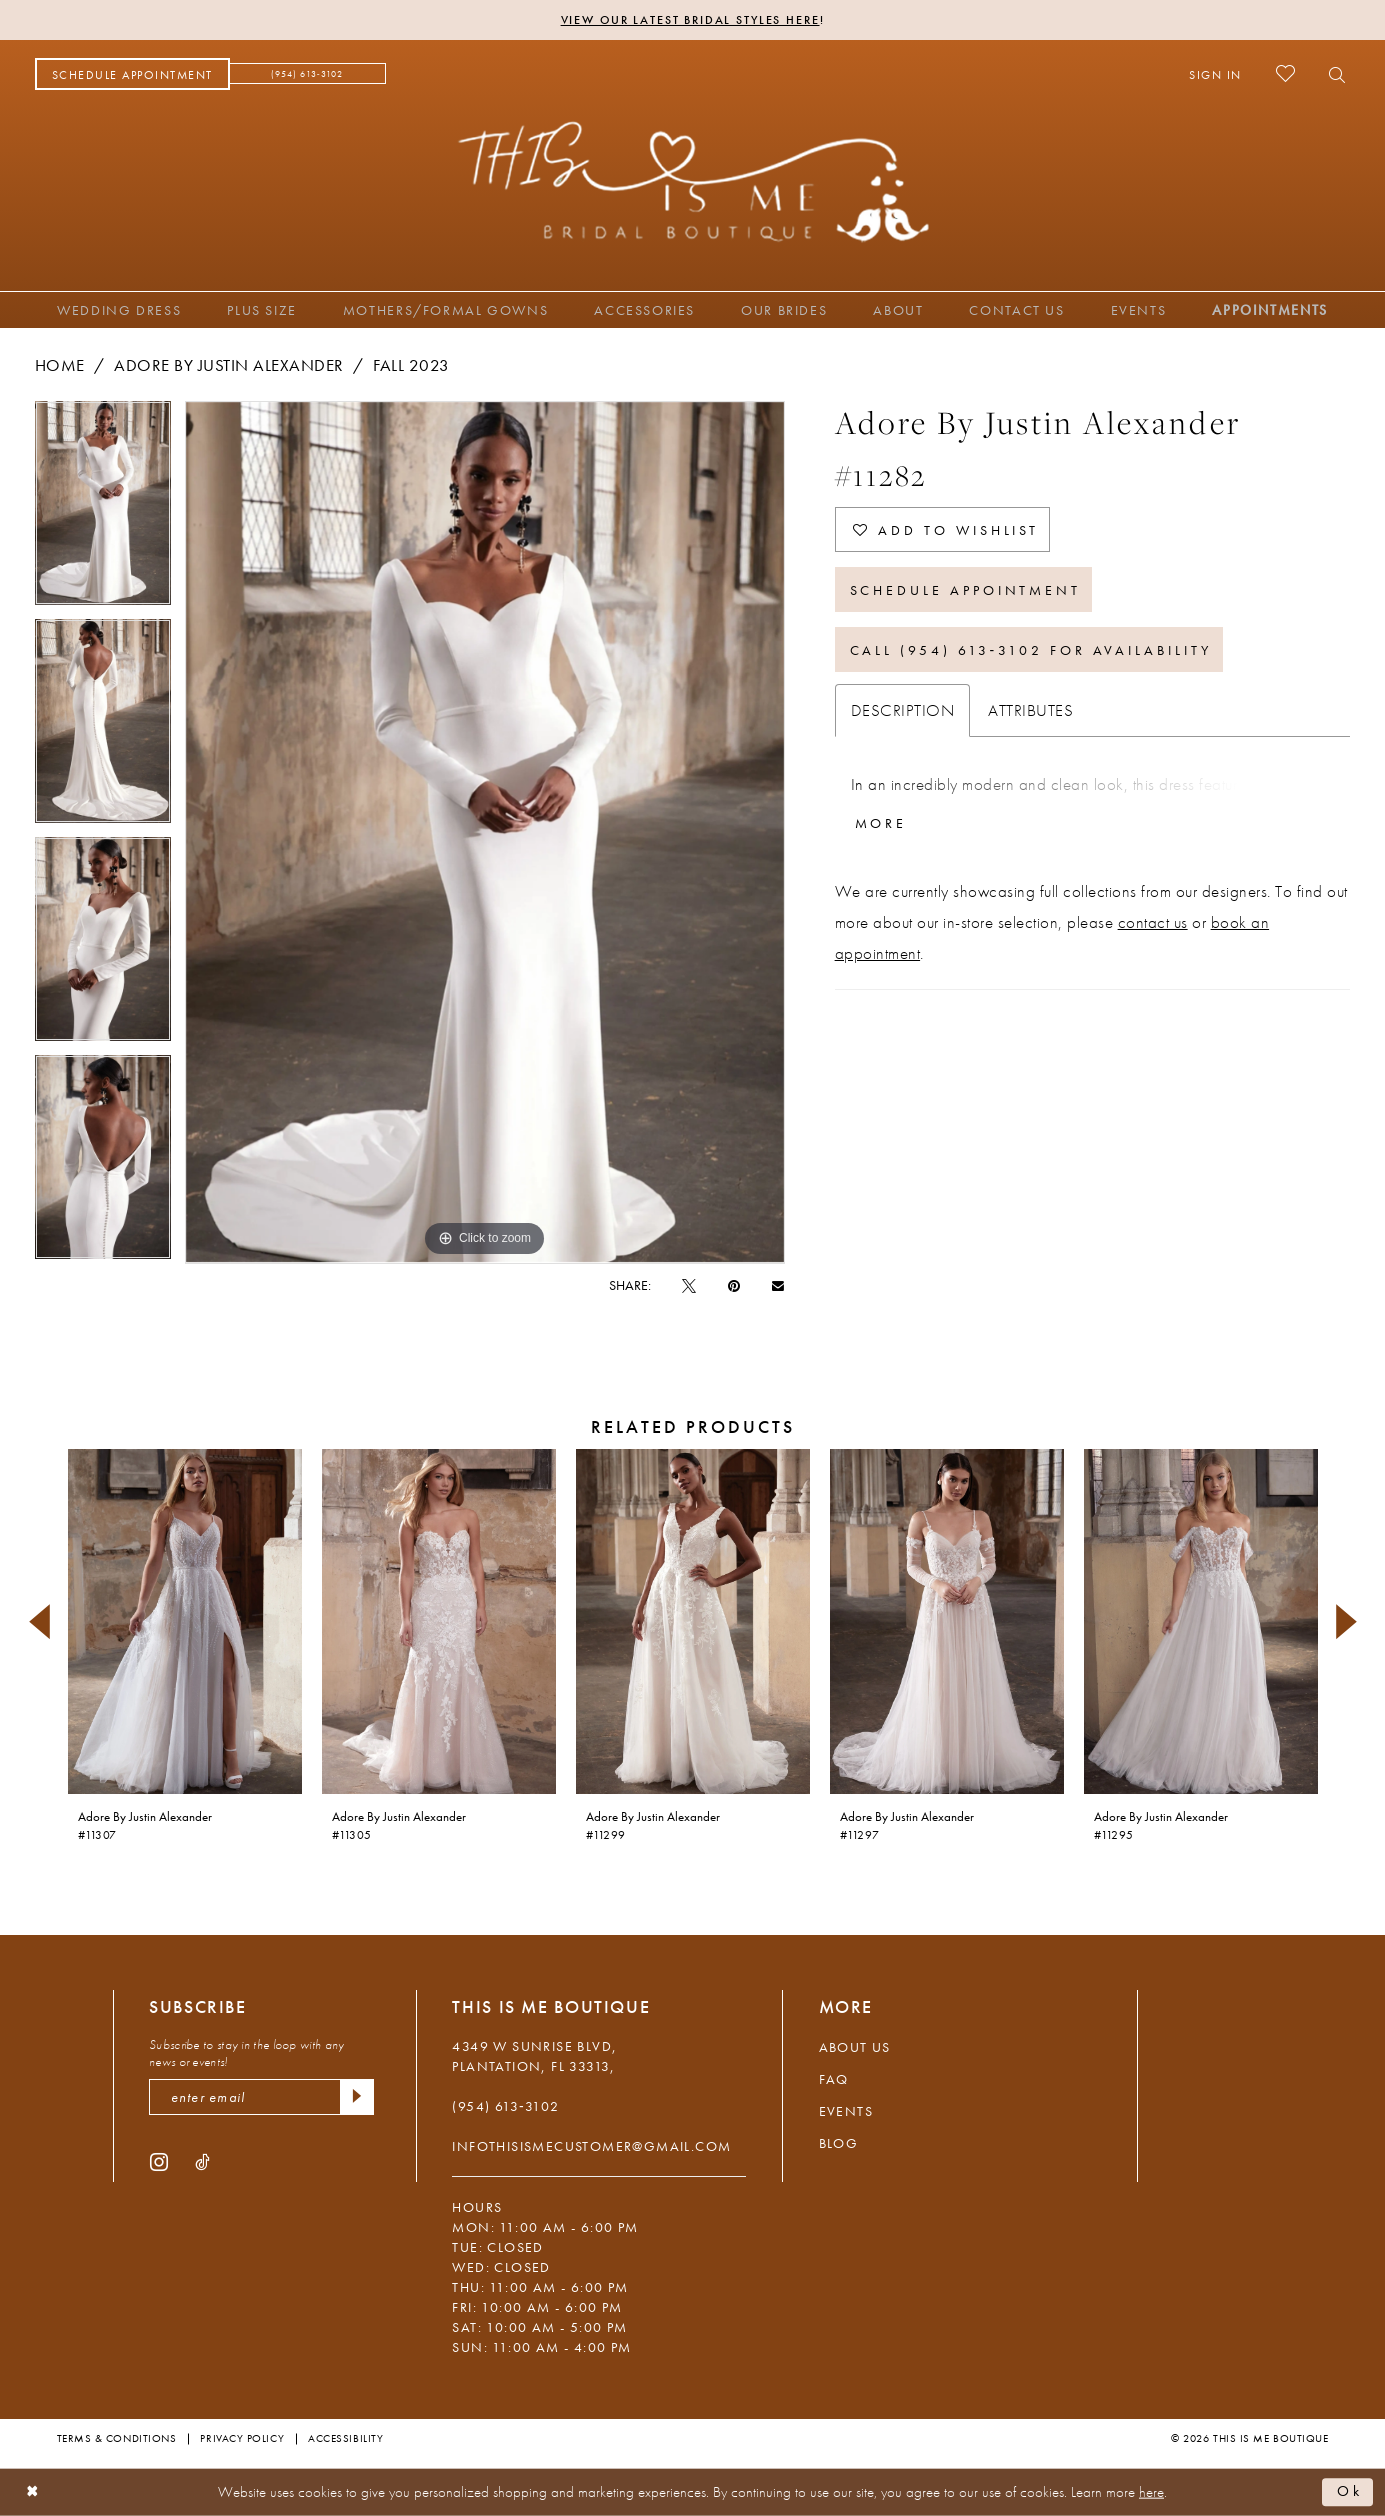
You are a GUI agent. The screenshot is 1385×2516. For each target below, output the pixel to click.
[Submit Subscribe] (357, 2097)
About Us (855, 2047)
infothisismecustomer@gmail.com (591, 2146)
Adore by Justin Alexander (229, 365)
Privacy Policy (242, 2438)
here (1151, 2492)
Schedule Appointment (966, 590)
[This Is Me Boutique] (692, 181)
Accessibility (345, 2438)
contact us (1153, 922)
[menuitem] (132, 74)
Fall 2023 (411, 365)
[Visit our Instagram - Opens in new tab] (159, 2161)
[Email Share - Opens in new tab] (778, 1284)
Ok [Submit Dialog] (1350, 2492)
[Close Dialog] (32, 2492)
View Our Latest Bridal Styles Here (690, 20)
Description (903, 710)
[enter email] (261, 2097)
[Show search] (1331, 74)
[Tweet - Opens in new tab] (689, 1285)
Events (846, 2111)
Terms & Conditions (117, 2438)
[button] (1215, 74)
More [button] (881, 823)
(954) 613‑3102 (505, 2106)
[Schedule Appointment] (132, 74)
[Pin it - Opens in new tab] (734, 1285)
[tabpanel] (103, 510)
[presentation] (185, 1621)
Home (60, 365)
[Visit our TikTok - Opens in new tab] (202, 2161)
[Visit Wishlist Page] (1285, 73)
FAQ (834, 2079)
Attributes (1030, 710)
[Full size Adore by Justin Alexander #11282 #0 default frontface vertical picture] (485, 832)
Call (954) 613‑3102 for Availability (1031, 650)
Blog (839, 2143)
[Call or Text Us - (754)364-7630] (308, 74)
